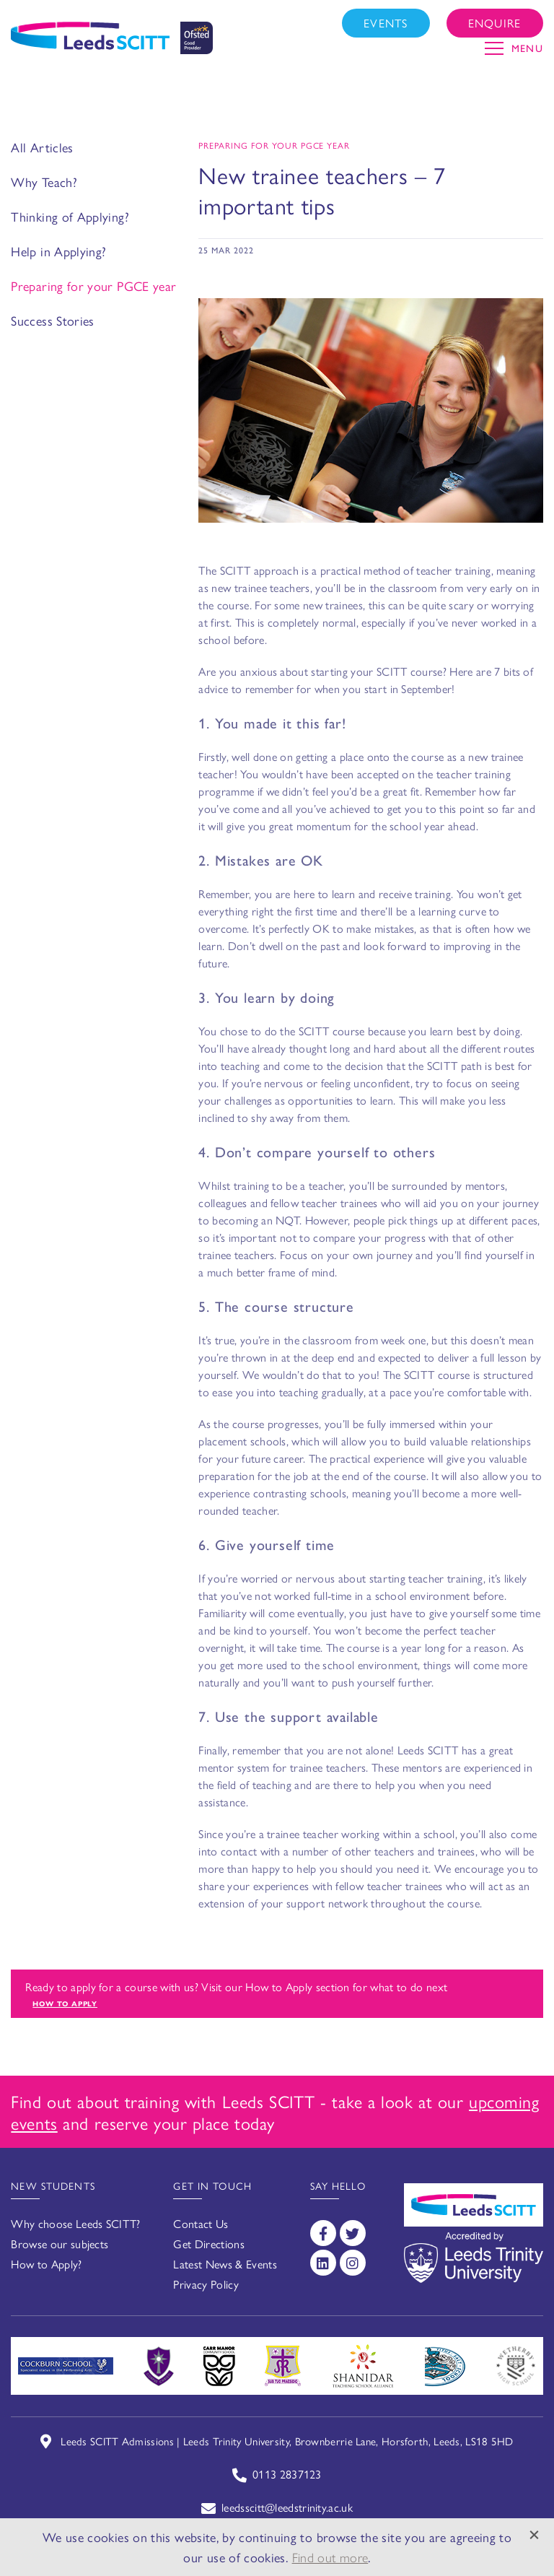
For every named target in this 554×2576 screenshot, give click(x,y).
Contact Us (200, 2223)
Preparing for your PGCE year (93, 286)
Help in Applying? (58, 251)
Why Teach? (44, 182)
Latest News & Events (224, 2263)
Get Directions (208, 2243)
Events (386, 22)
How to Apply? (46, 2263)
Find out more (330, 2557)
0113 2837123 (287, 2474)
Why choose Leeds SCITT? (75, 2223)
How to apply (64, 2003)
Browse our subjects (59, 2243)
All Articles (42, 147)
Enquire (495, 22)
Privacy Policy (205, 2284)
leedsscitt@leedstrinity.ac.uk (287, 2507)
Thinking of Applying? (70, 216)
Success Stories (52, 320)
